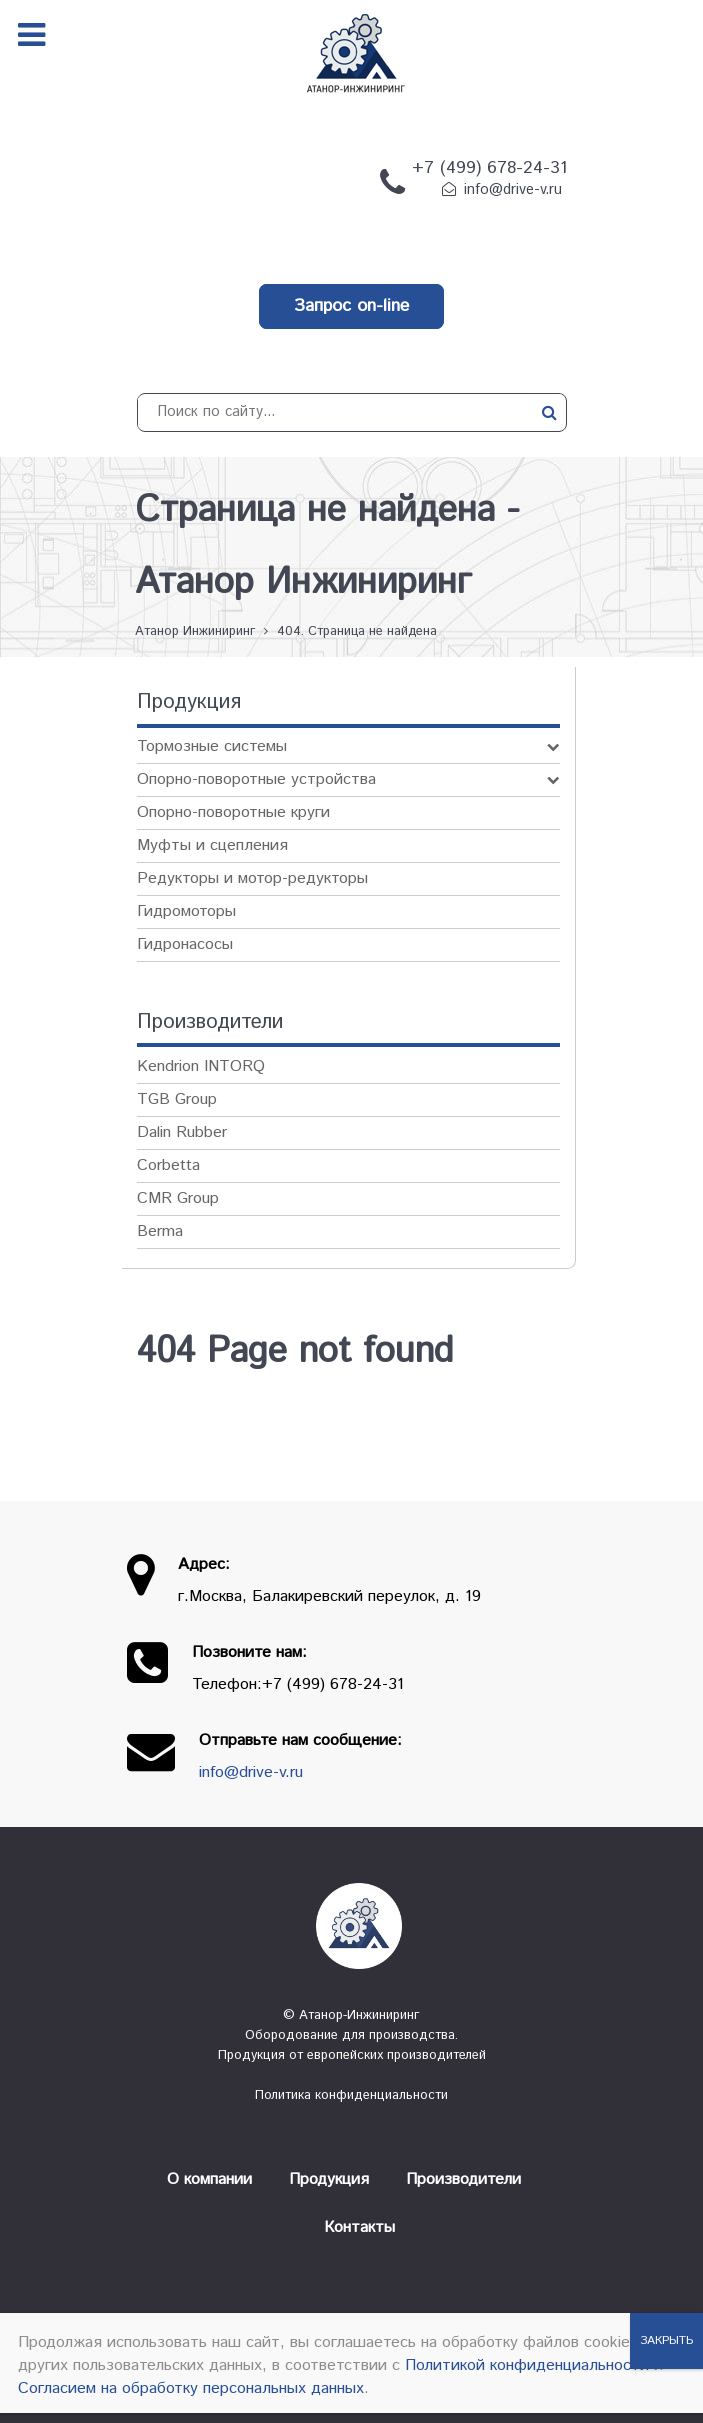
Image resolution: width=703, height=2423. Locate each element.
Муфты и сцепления (212, 845)
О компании (209, 2179)
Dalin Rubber (182, 1132)
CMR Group (178, 1198)
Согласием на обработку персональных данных (191, 2388)
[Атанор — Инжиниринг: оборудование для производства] (352, 1926)
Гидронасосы (185, 944)
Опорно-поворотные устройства (256, 779)
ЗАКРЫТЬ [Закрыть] (666, 2340)
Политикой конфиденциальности (527, 2365)
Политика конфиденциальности (351, 2095)
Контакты (359, 2227)
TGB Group (177, 1099)
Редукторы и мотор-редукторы (252, 878)
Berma (160, 1231)
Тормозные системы (212, 746)
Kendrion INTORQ (201, 1066)
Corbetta (168, 1165)
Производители (463, 2179)
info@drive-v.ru (513, 190)
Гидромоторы (186, 911)
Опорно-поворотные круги (233, 812)
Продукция (329, 2179)
